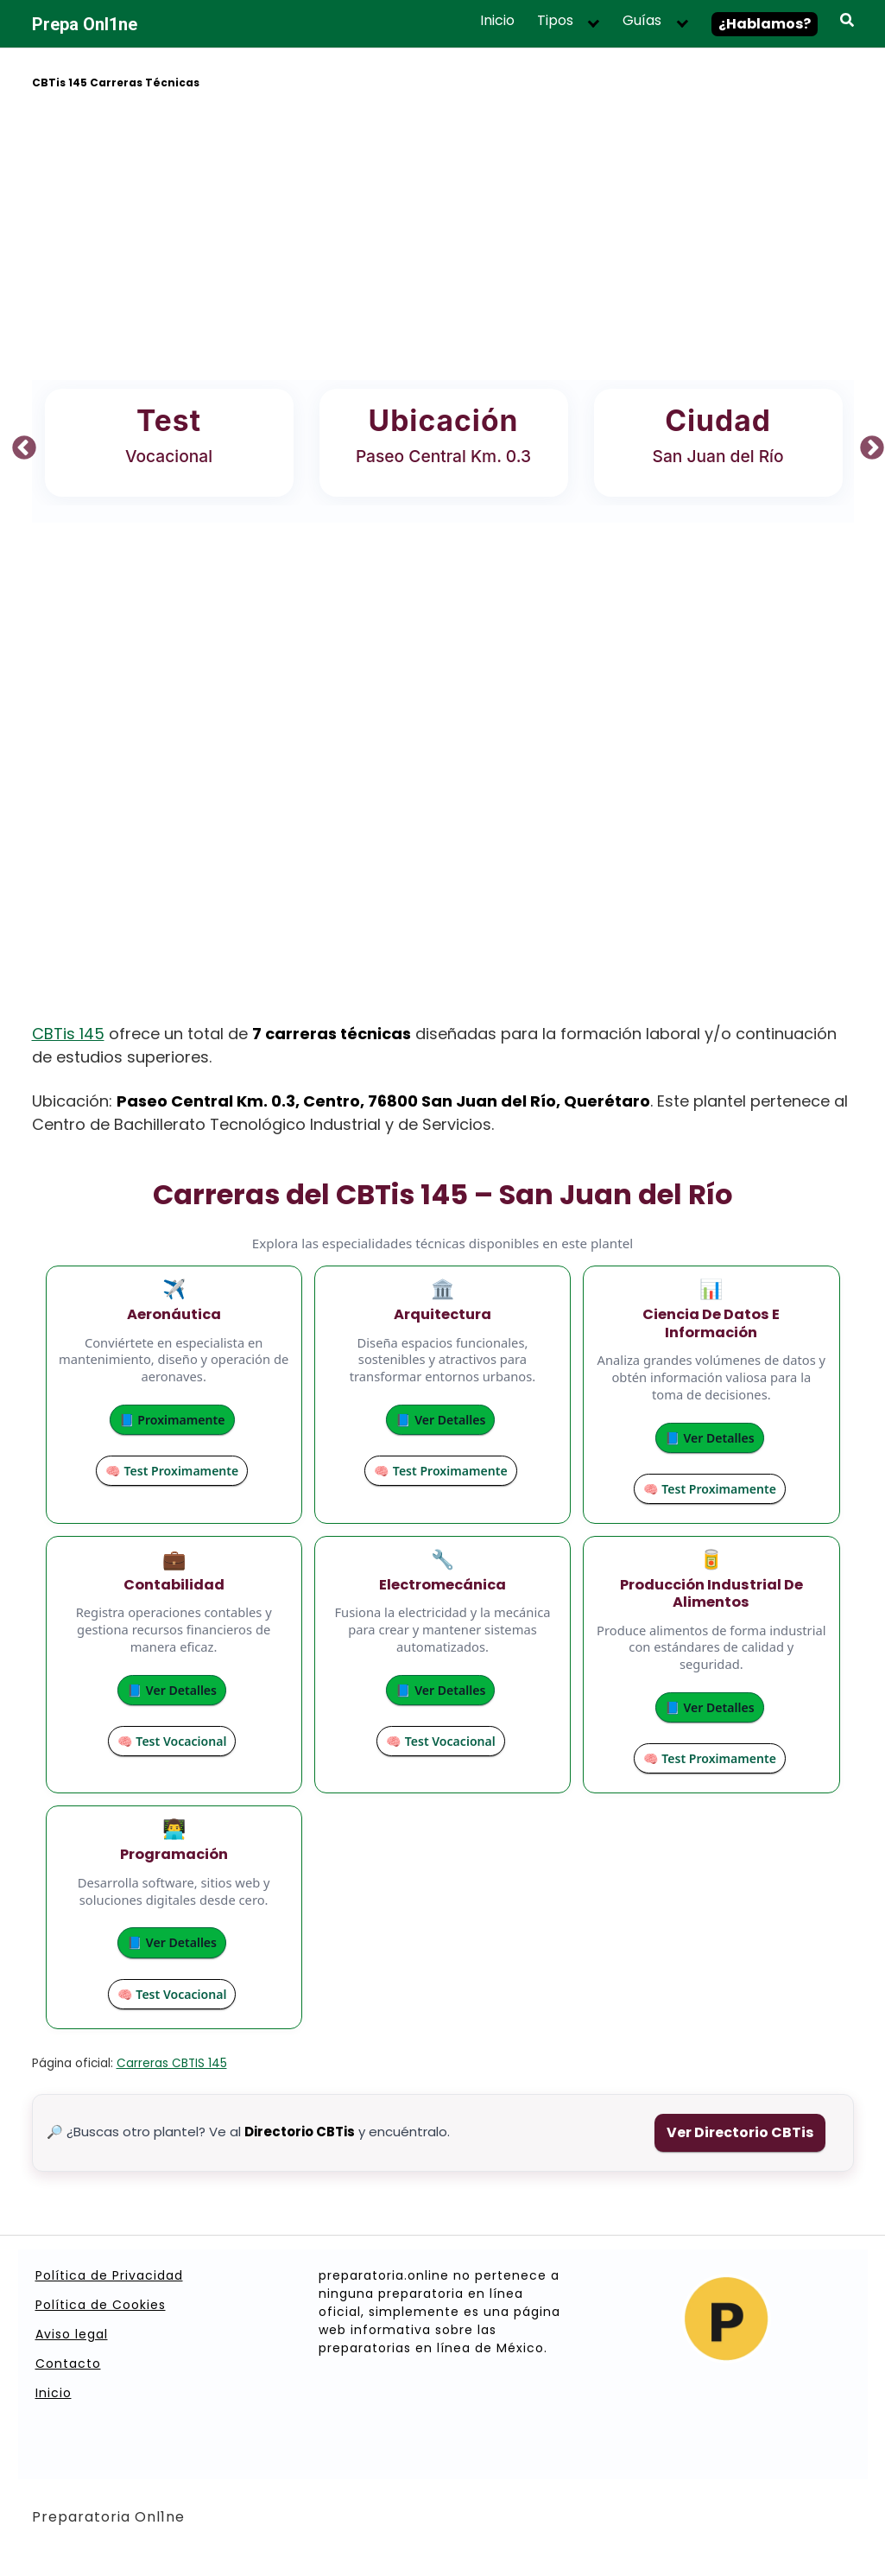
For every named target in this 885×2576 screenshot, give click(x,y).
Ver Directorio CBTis (740, 2132)
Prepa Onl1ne (84, 24)
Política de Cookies (100, 2304)
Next (867, 443)
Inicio (497, 20)
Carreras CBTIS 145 (172, 2063)
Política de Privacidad (109, 2275)
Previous (19, 443)
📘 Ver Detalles (436, 1420)
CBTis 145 (68, 1033)
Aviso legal (71, 2334)
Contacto (68, 2363)
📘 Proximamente (167, 1420)
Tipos (555, 20)
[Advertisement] (443, 237)
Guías (642, 20)
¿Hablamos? (764, 24)
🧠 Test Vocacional (167, 1741)
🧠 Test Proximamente (166, 1470)
